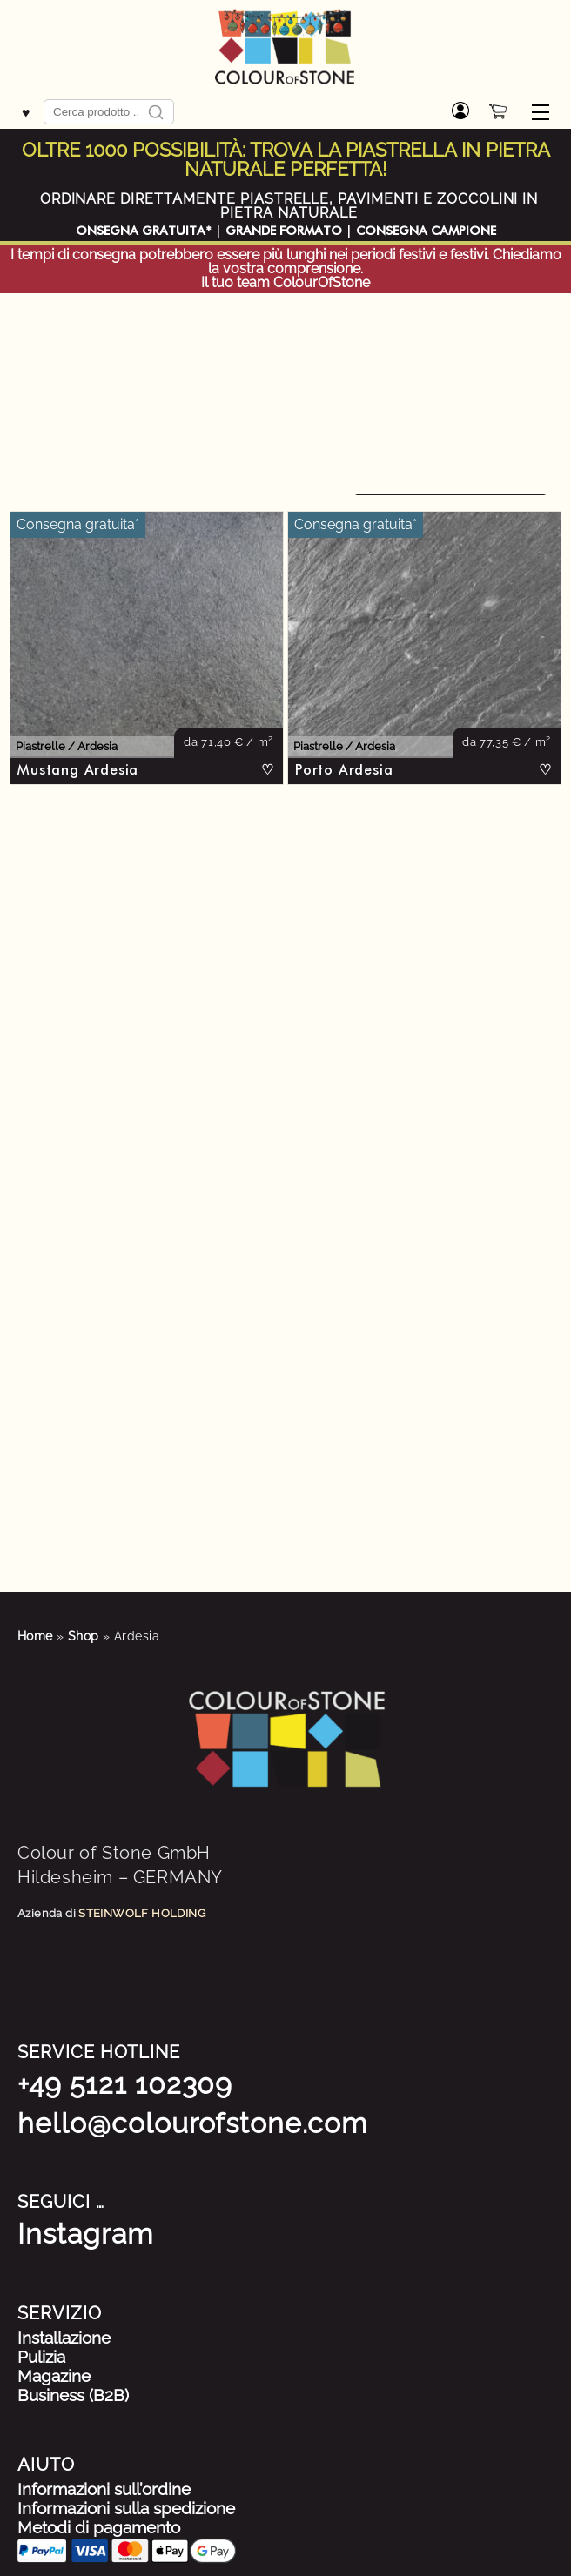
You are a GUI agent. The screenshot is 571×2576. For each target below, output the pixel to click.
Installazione (64, 2337)
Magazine (54, 2375)
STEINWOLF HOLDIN (137, 1913)
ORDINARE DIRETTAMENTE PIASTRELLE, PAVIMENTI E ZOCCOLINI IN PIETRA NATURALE (289, 206)
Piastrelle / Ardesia (67, 747)
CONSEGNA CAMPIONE (426, 231)
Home (35, 1635)
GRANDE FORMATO (283, 231)
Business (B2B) (73, 2395)
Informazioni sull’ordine (104, 2489)
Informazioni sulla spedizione (126, 2508)
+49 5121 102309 (124, 2084)
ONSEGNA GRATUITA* (144, 231)
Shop (83, 1635)
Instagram (85, 2233)
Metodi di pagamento (98, 2527)
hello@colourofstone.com (192, 2123)
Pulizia (41, 2356)
